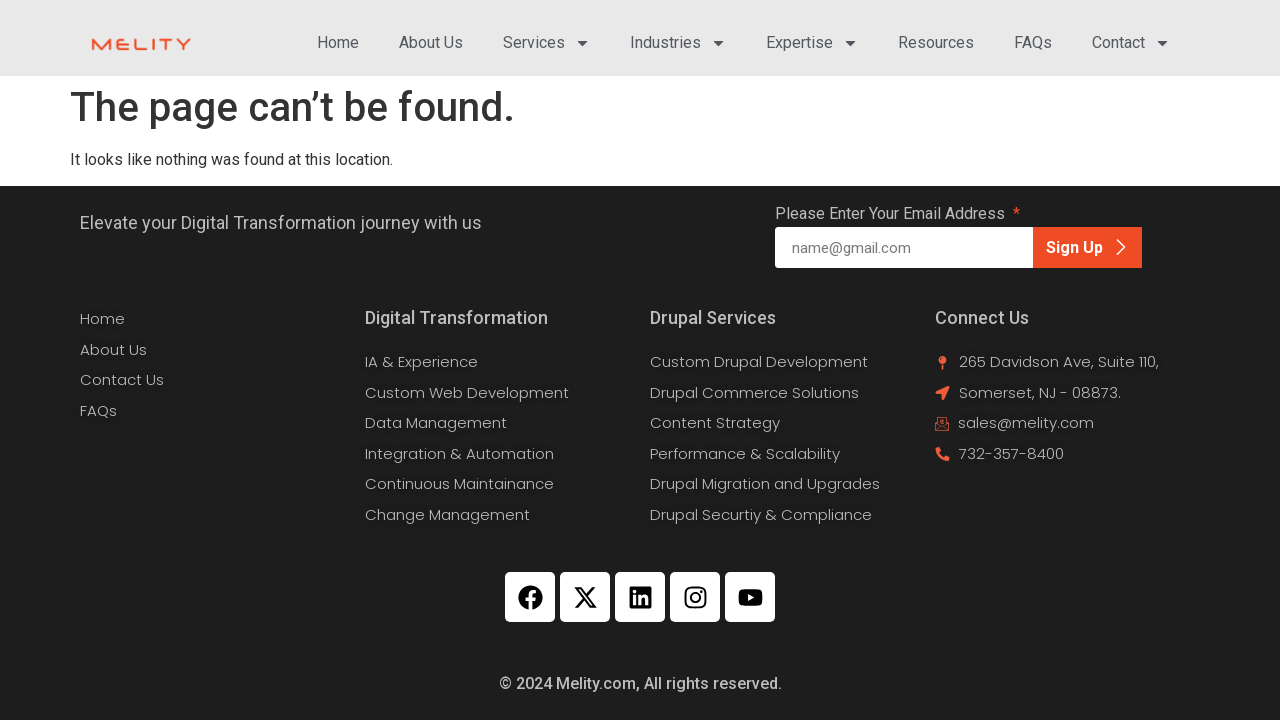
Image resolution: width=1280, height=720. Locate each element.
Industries (678, 43)
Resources (936, 42)
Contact (1131, 43)
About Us (431, 42)
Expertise (812, 43)
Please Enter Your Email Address (892, 214)
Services (546, 43)
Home (338, 42)
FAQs (1033, 42)
